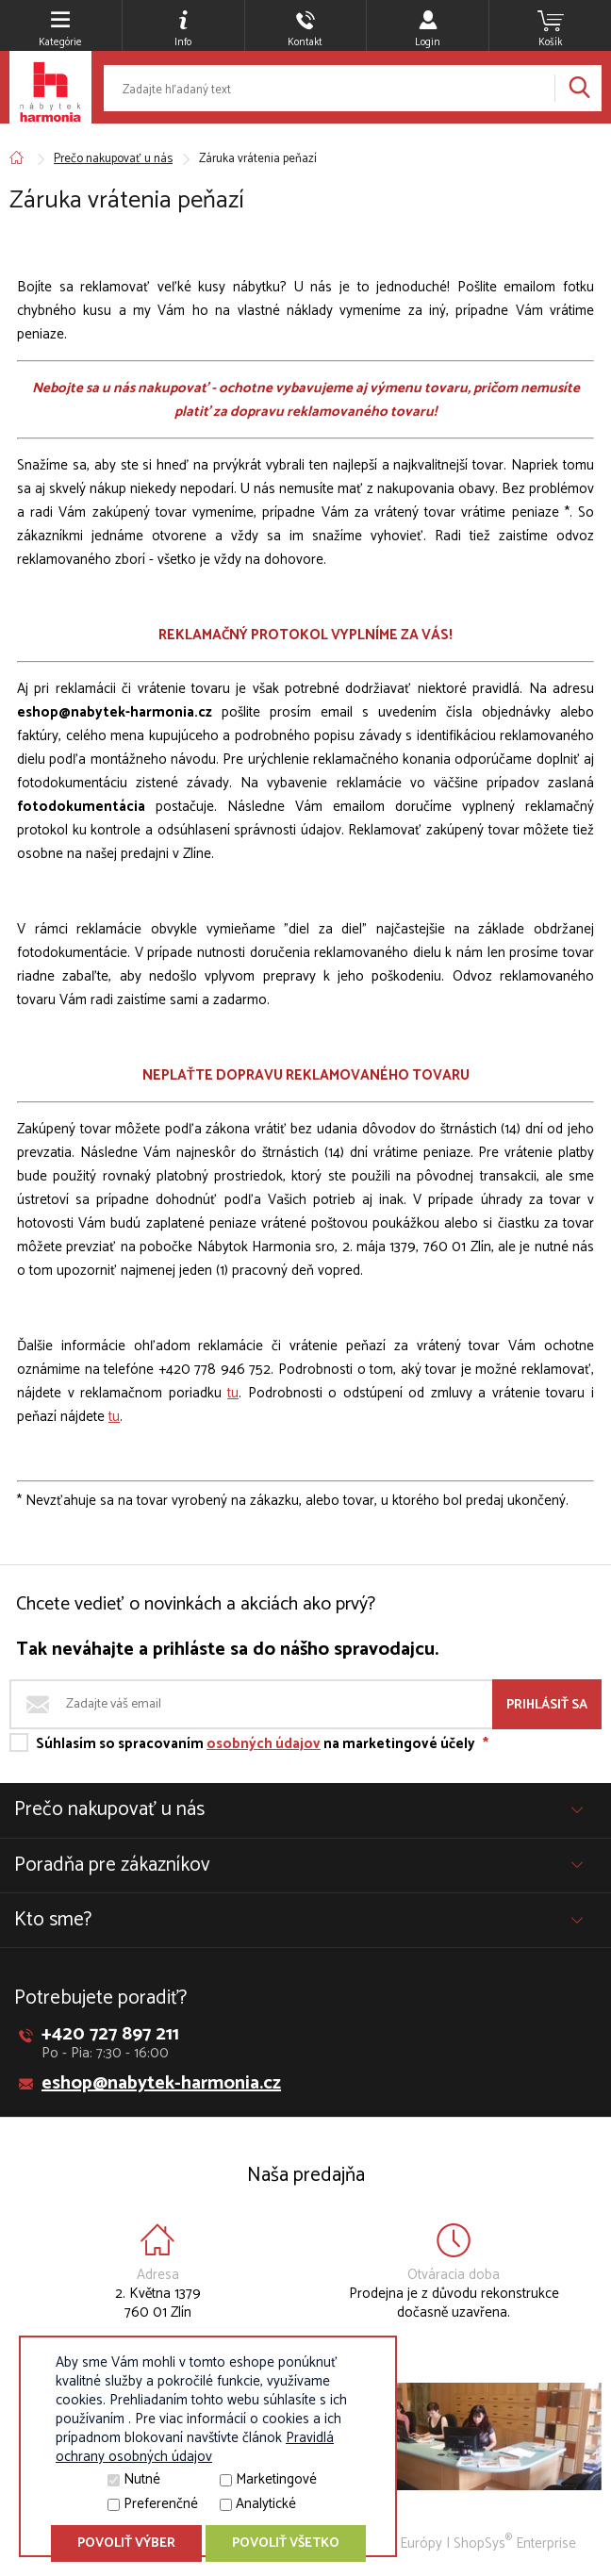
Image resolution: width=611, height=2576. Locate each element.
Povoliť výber (126, 2543)
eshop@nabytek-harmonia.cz (161, 2083)
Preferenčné (161, 2504)
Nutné (142, 2479)
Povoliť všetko (285, 2543)
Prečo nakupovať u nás (113, 159)
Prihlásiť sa (546, 1705)
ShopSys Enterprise (515, 2543)
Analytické (266, 2504)
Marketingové (276, 2479)
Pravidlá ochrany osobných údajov (195, 2447)
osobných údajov (263, 1744)
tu (233, 1393)
